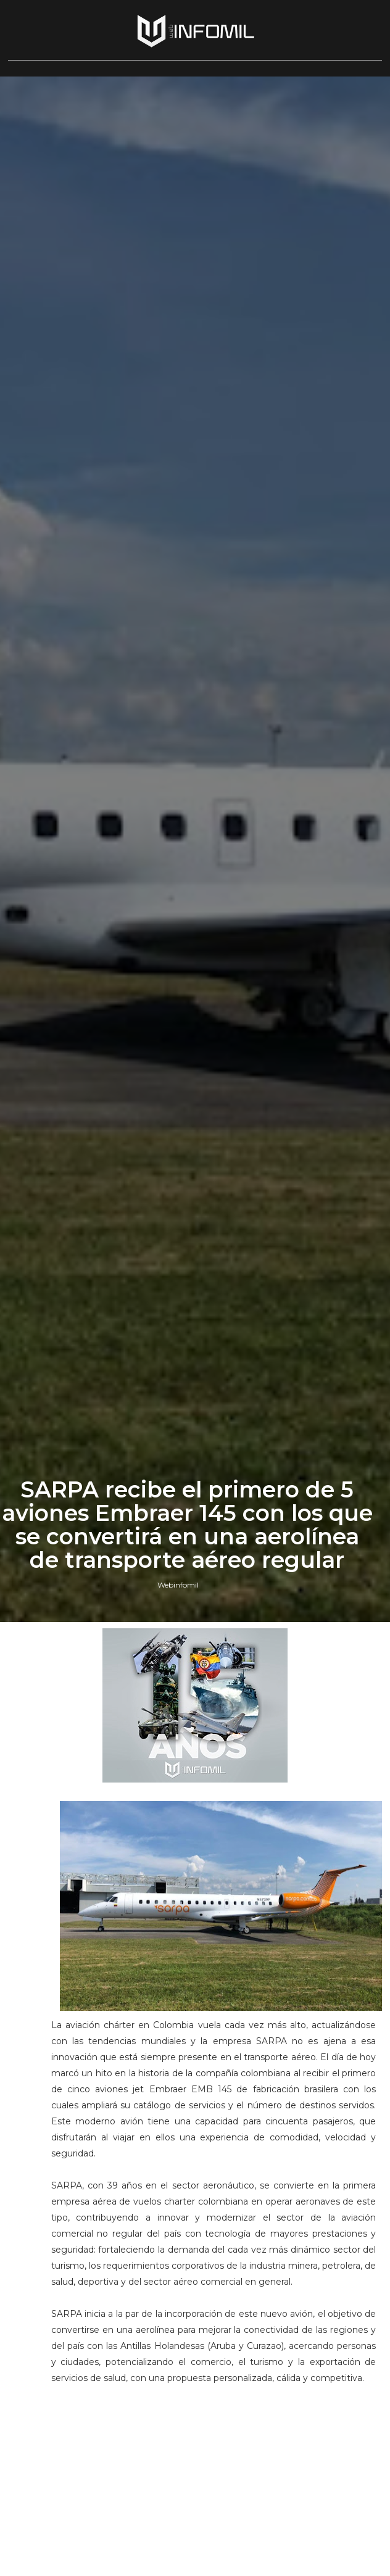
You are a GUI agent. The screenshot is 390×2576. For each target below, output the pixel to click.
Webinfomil (178, 1584)
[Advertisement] (213, 2488)
